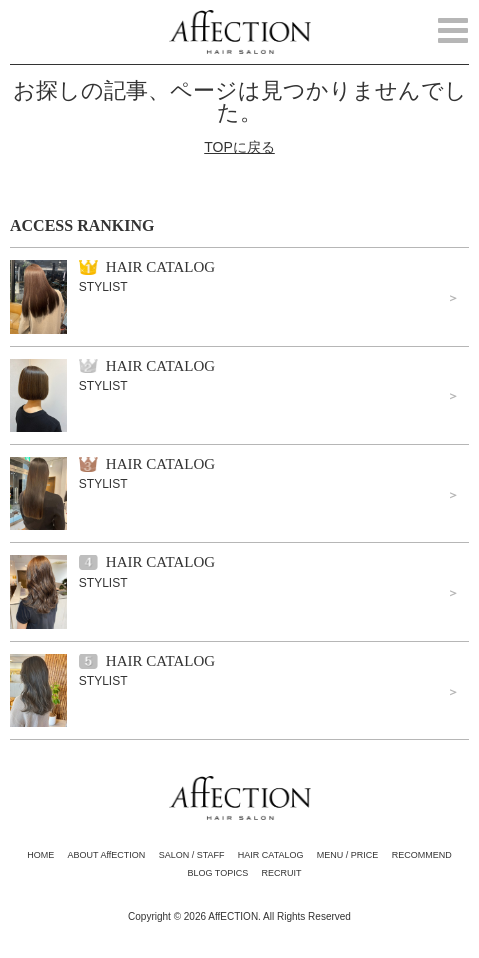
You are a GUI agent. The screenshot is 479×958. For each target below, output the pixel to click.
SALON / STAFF (192, 855)
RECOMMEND (422, 855)
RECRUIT (282, 873)
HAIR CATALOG (271, 855)
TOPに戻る (239, 147)
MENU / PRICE (348, 855)
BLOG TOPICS (217, 873)
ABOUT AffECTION (107, 855)
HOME (40, 855)
